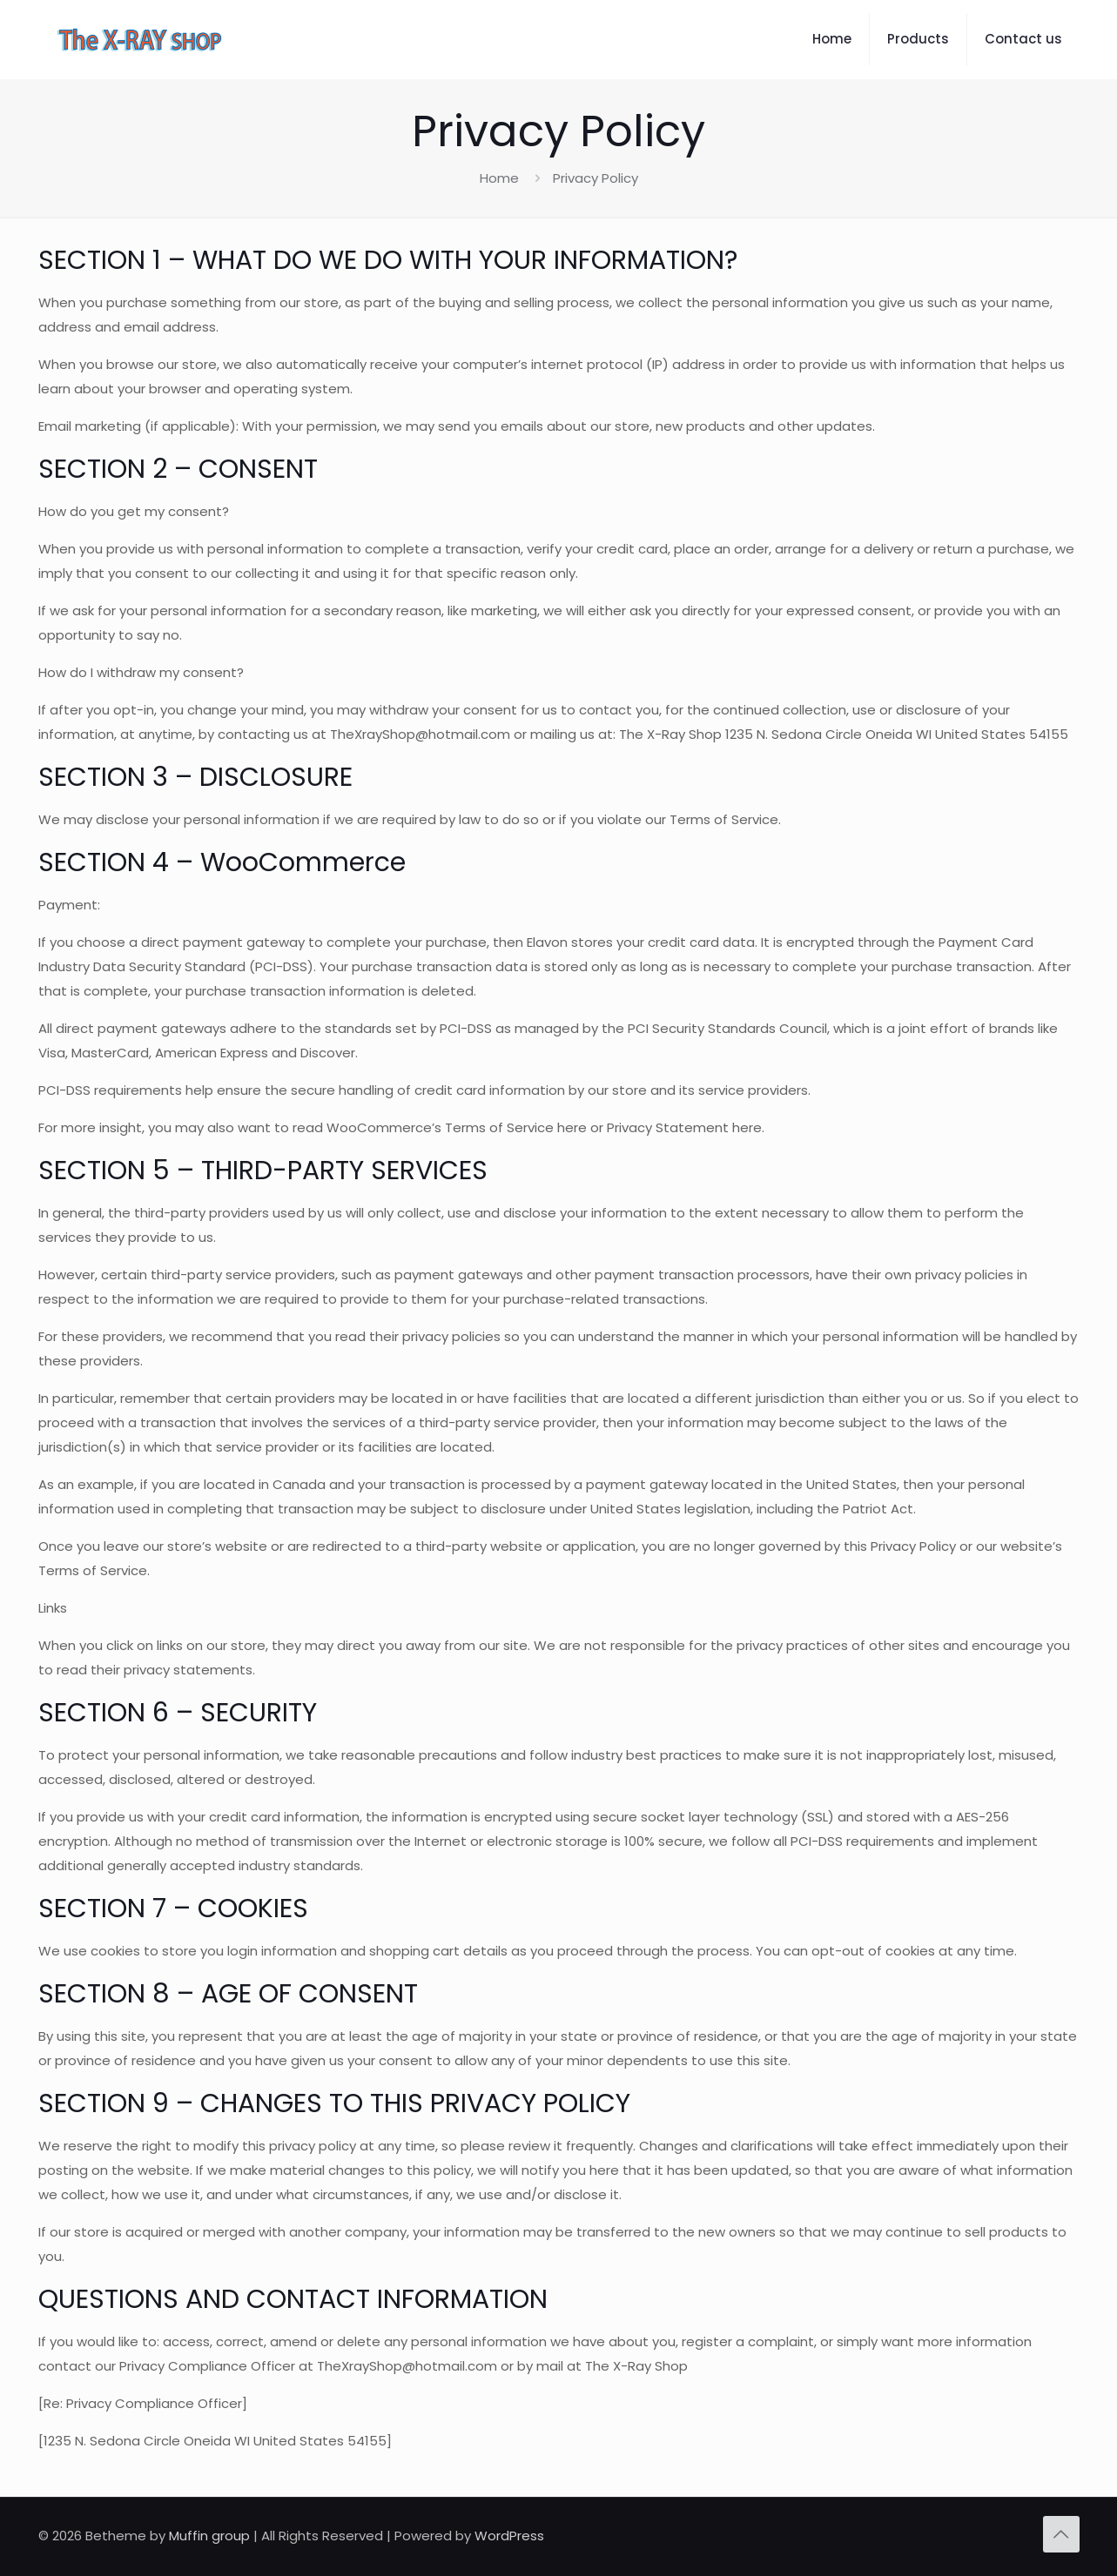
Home (499, 178)
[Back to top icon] (1061, 2534)
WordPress (509, 2535)
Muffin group (209, 2535)
